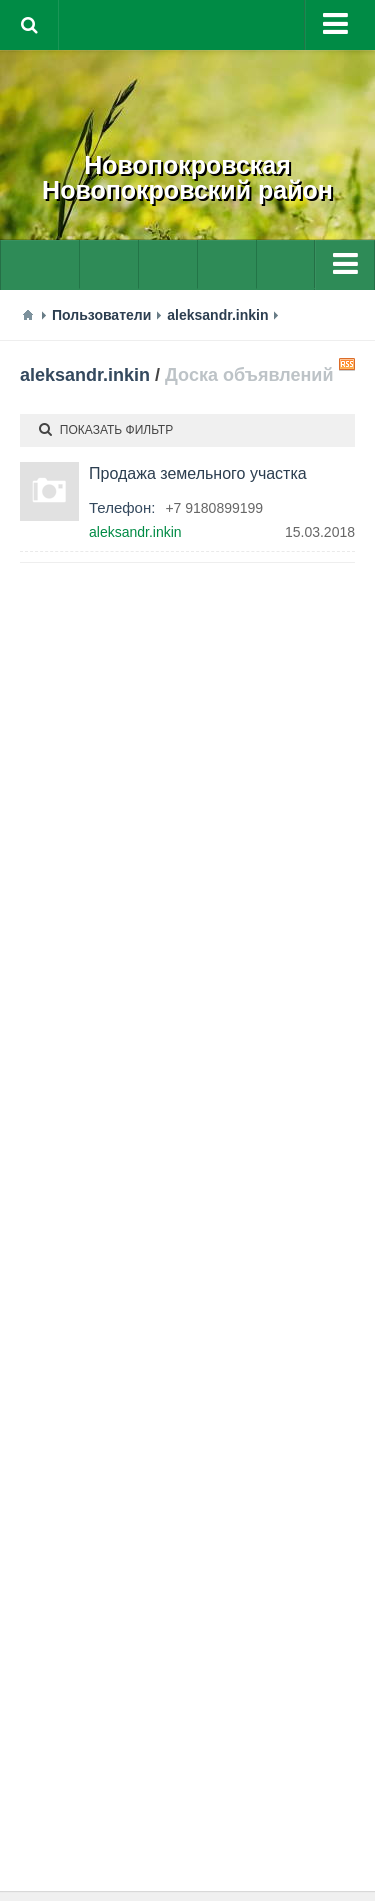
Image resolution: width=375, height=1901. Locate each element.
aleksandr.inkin (85, 375)
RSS (347, 364)
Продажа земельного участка (198, 473)
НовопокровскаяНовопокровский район (187, 177)
